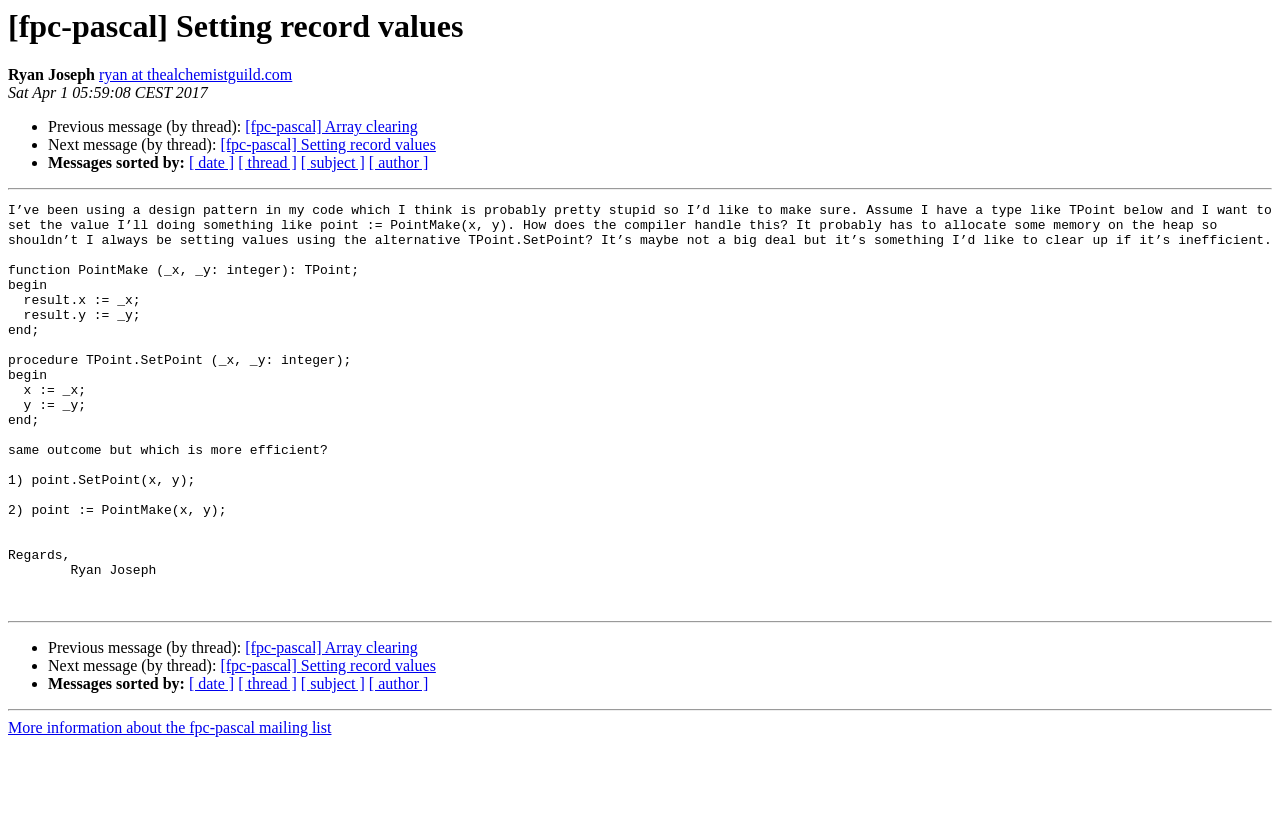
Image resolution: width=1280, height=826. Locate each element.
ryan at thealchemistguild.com (195, 74)
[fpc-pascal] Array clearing (331, 126)
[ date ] (211, 162)
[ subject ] (333, 162)
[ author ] (399, 162)
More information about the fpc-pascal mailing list (169, 808)
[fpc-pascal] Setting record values (327, 144)
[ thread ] (267, 162)
